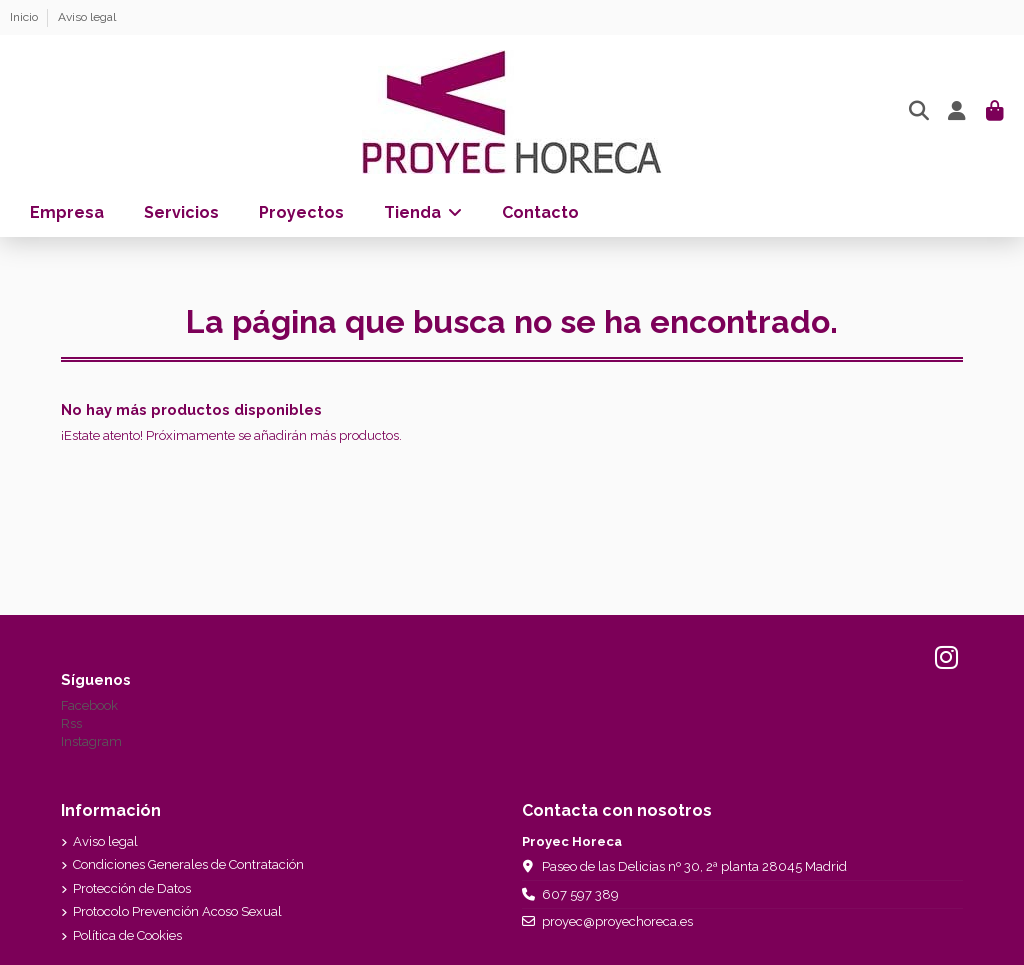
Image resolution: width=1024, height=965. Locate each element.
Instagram (91, 741)
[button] (423, 213)
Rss (71, 723)
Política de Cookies (127, 935)
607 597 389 (580, 894)
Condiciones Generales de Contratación (188, 864)
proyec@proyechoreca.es (617, 921)
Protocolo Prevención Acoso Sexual (177, 911)
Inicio (25, 17)
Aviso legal (87, 17)
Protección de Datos (132, 888)
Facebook (89, 705)
